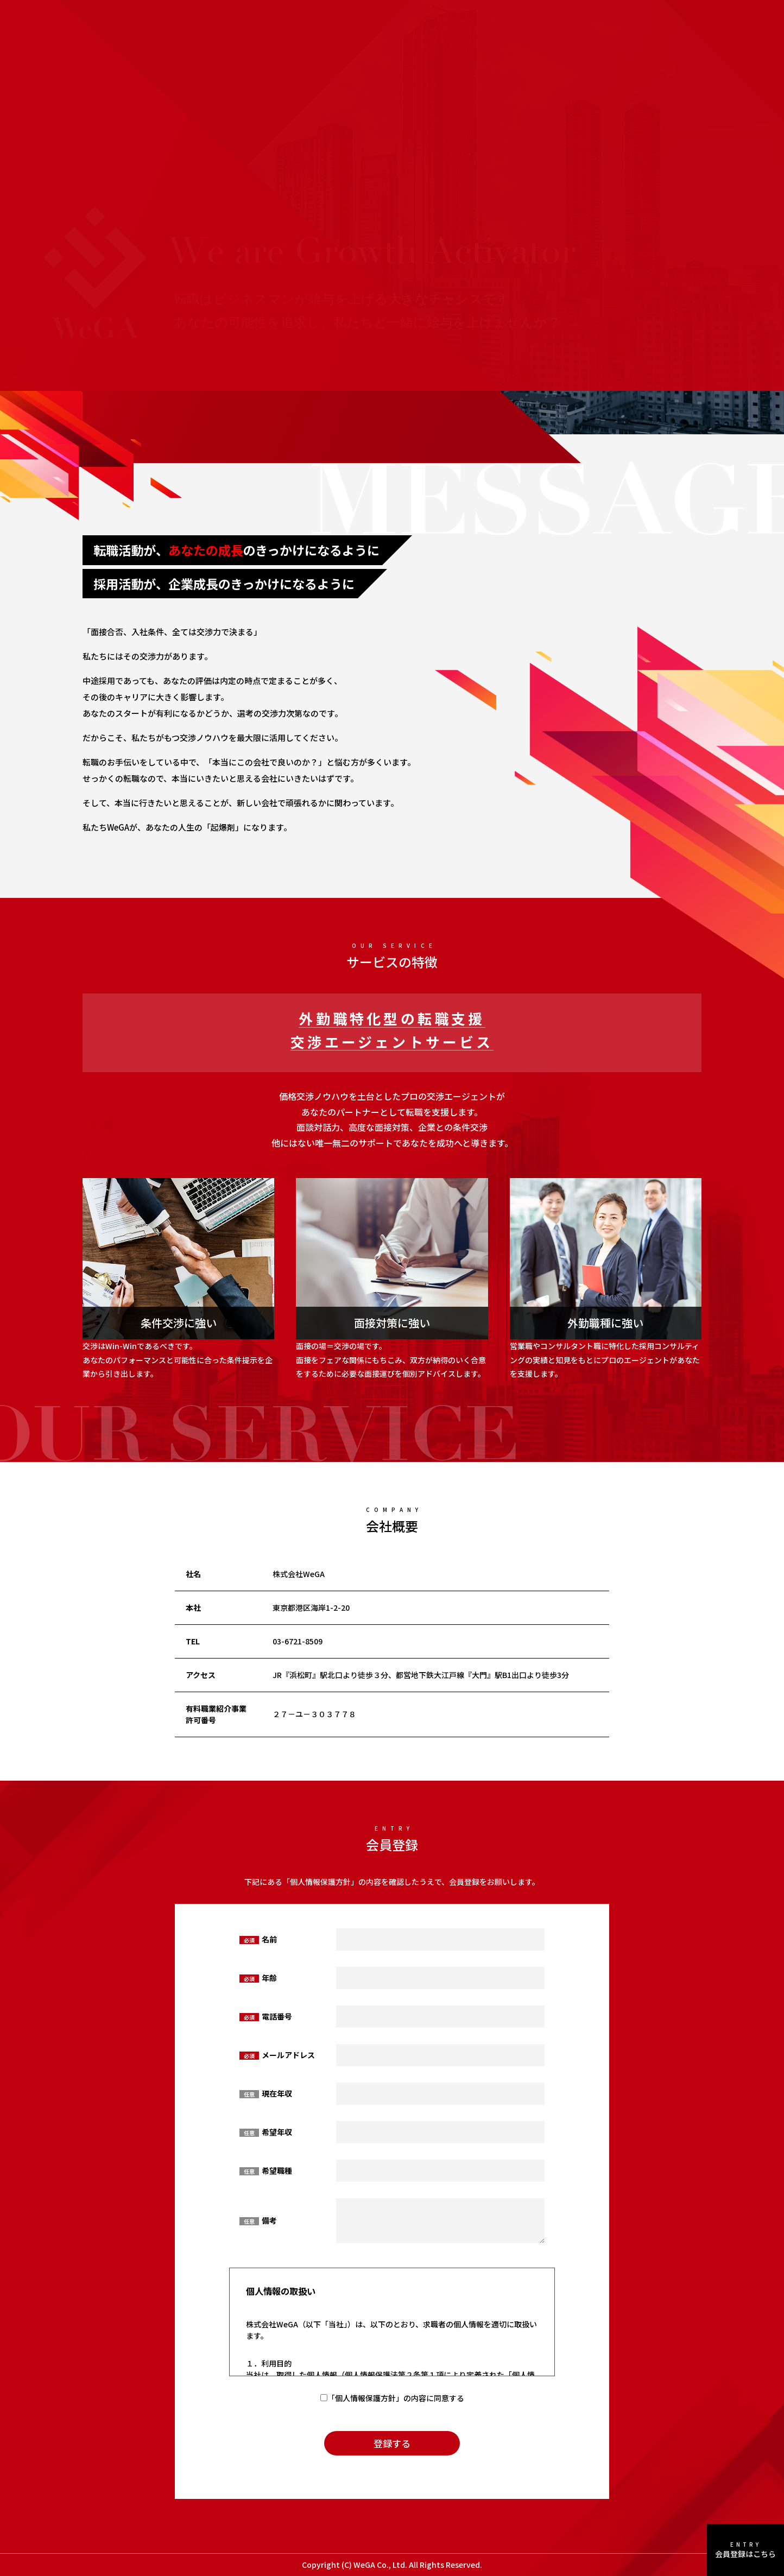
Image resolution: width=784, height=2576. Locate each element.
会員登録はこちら (745, 2549)
